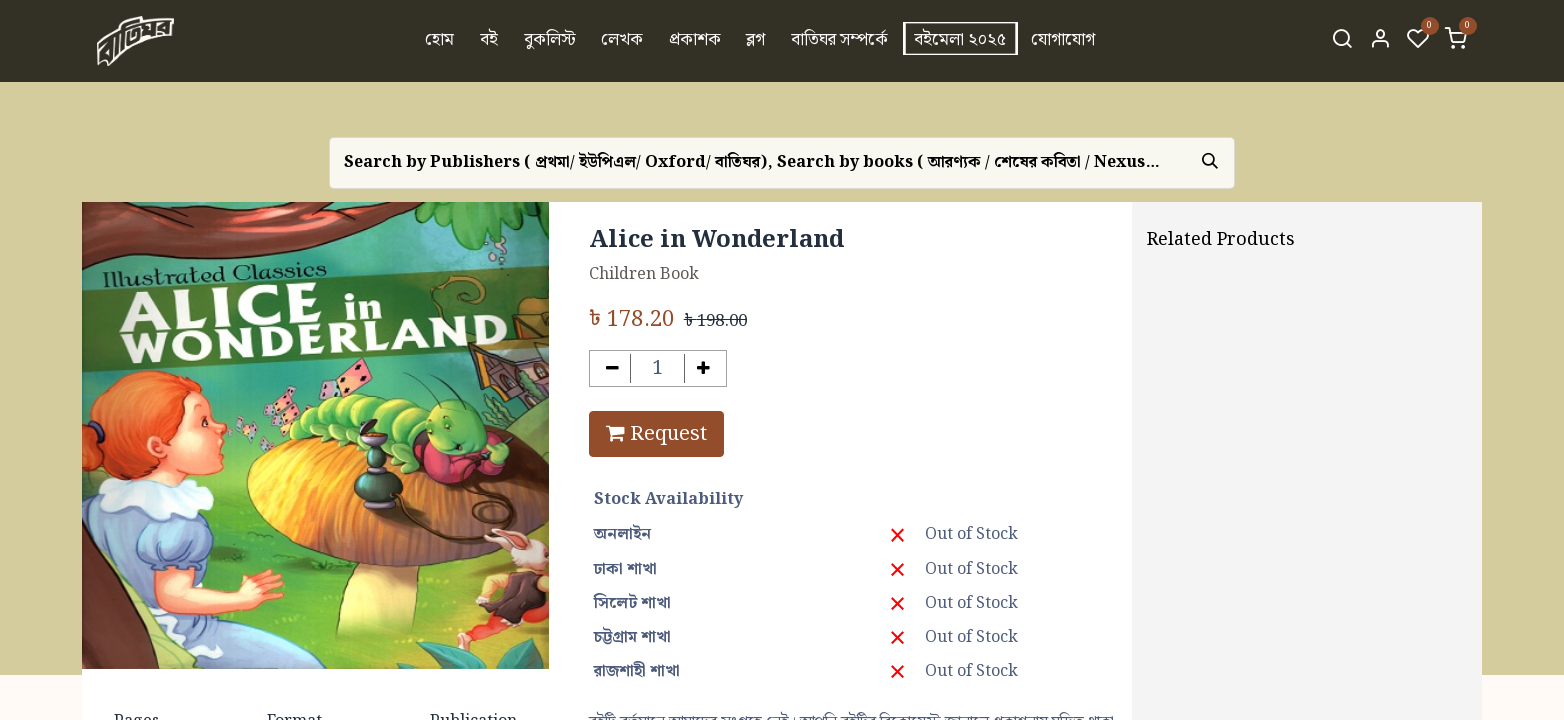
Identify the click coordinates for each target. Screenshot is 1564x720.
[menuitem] (440, 41)
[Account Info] (1380, 41)
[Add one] (703, 368)
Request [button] (656, 434)
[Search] (1342, 41)
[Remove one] (612, 368)
